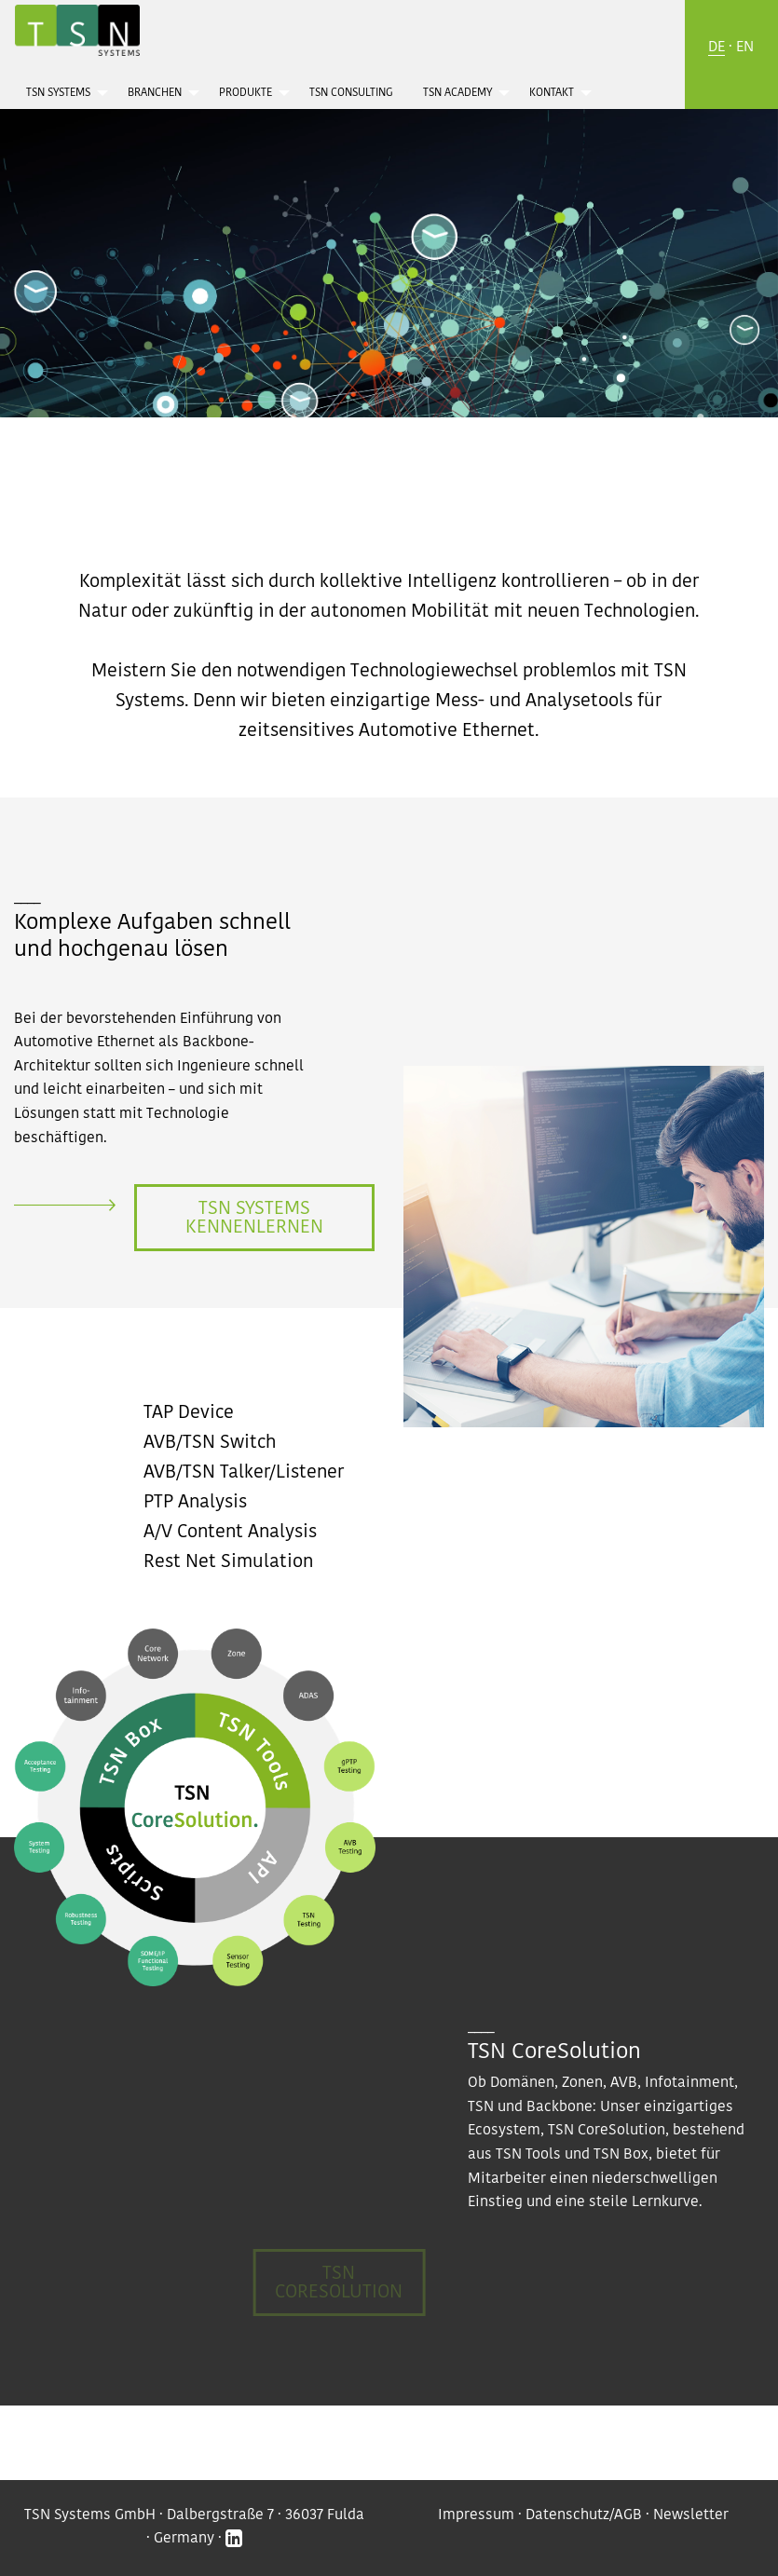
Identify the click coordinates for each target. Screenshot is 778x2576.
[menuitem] (62, 92)
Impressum (476, 2515)
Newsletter (691, 2515)
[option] (389, 218)
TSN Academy (457, 93)
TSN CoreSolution (339, 2282)
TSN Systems (58, 93)
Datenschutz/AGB (583, 2515)
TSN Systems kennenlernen (254, 1217)
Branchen (155, 93)
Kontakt (551, 93)
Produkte (245, 93)
